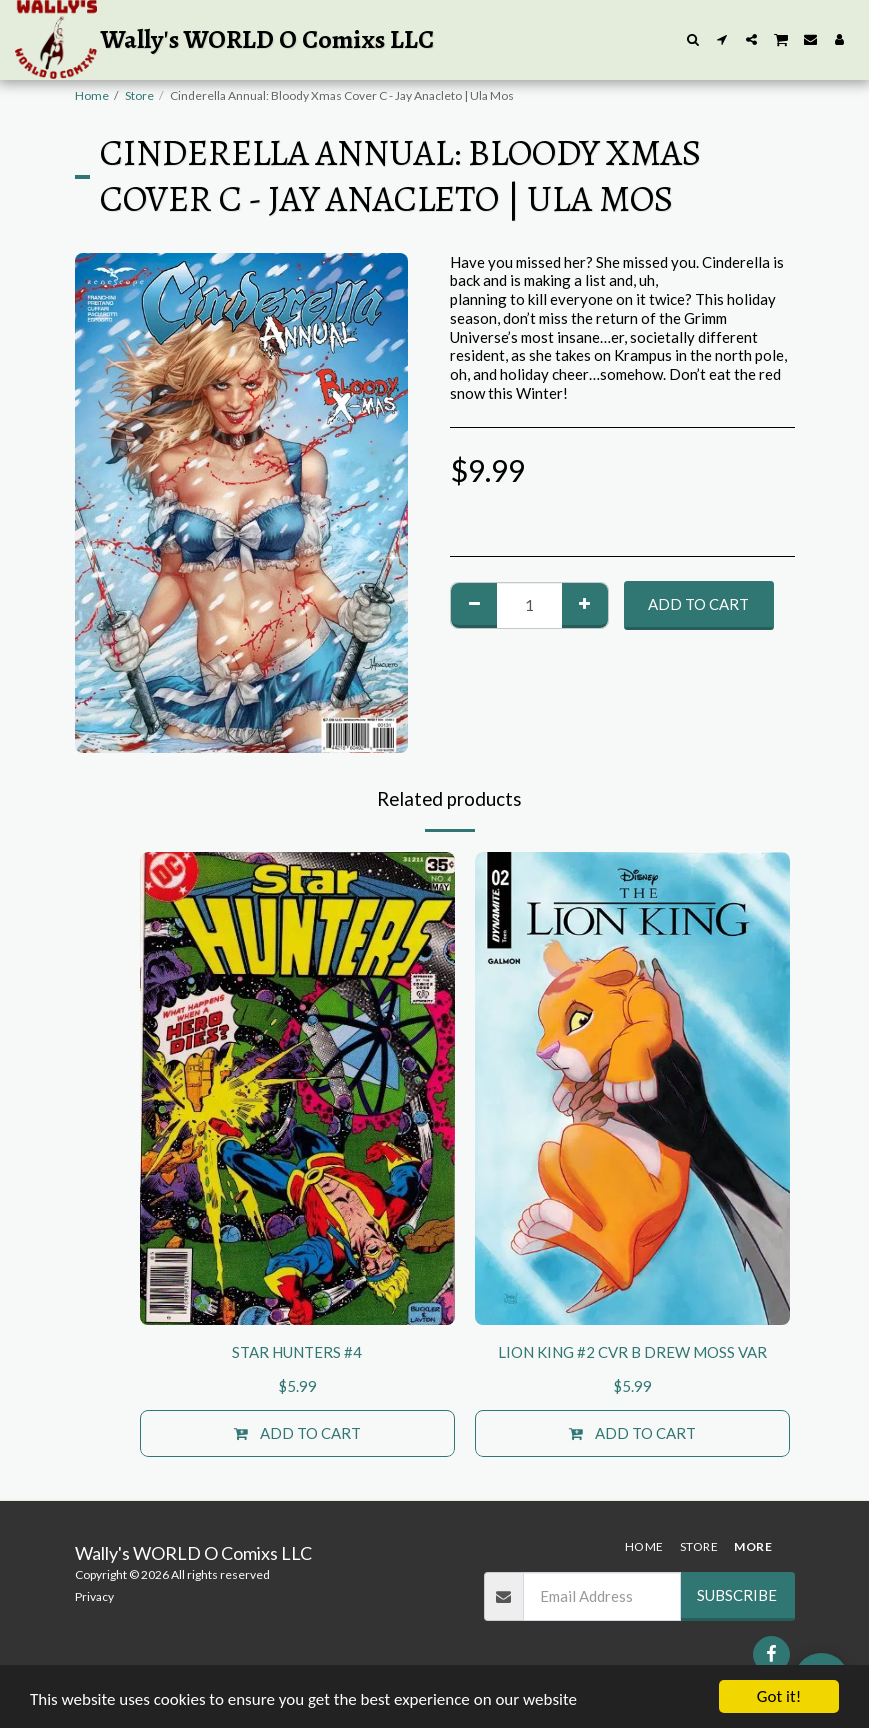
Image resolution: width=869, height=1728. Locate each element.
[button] (693, 39)
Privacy (94, 1596)
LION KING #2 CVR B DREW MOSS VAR (632, 1352)
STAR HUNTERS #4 (297, 1352)
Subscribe (737, 1595)
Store (139, 95)
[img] (297, 1088)
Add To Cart (698, 604)
